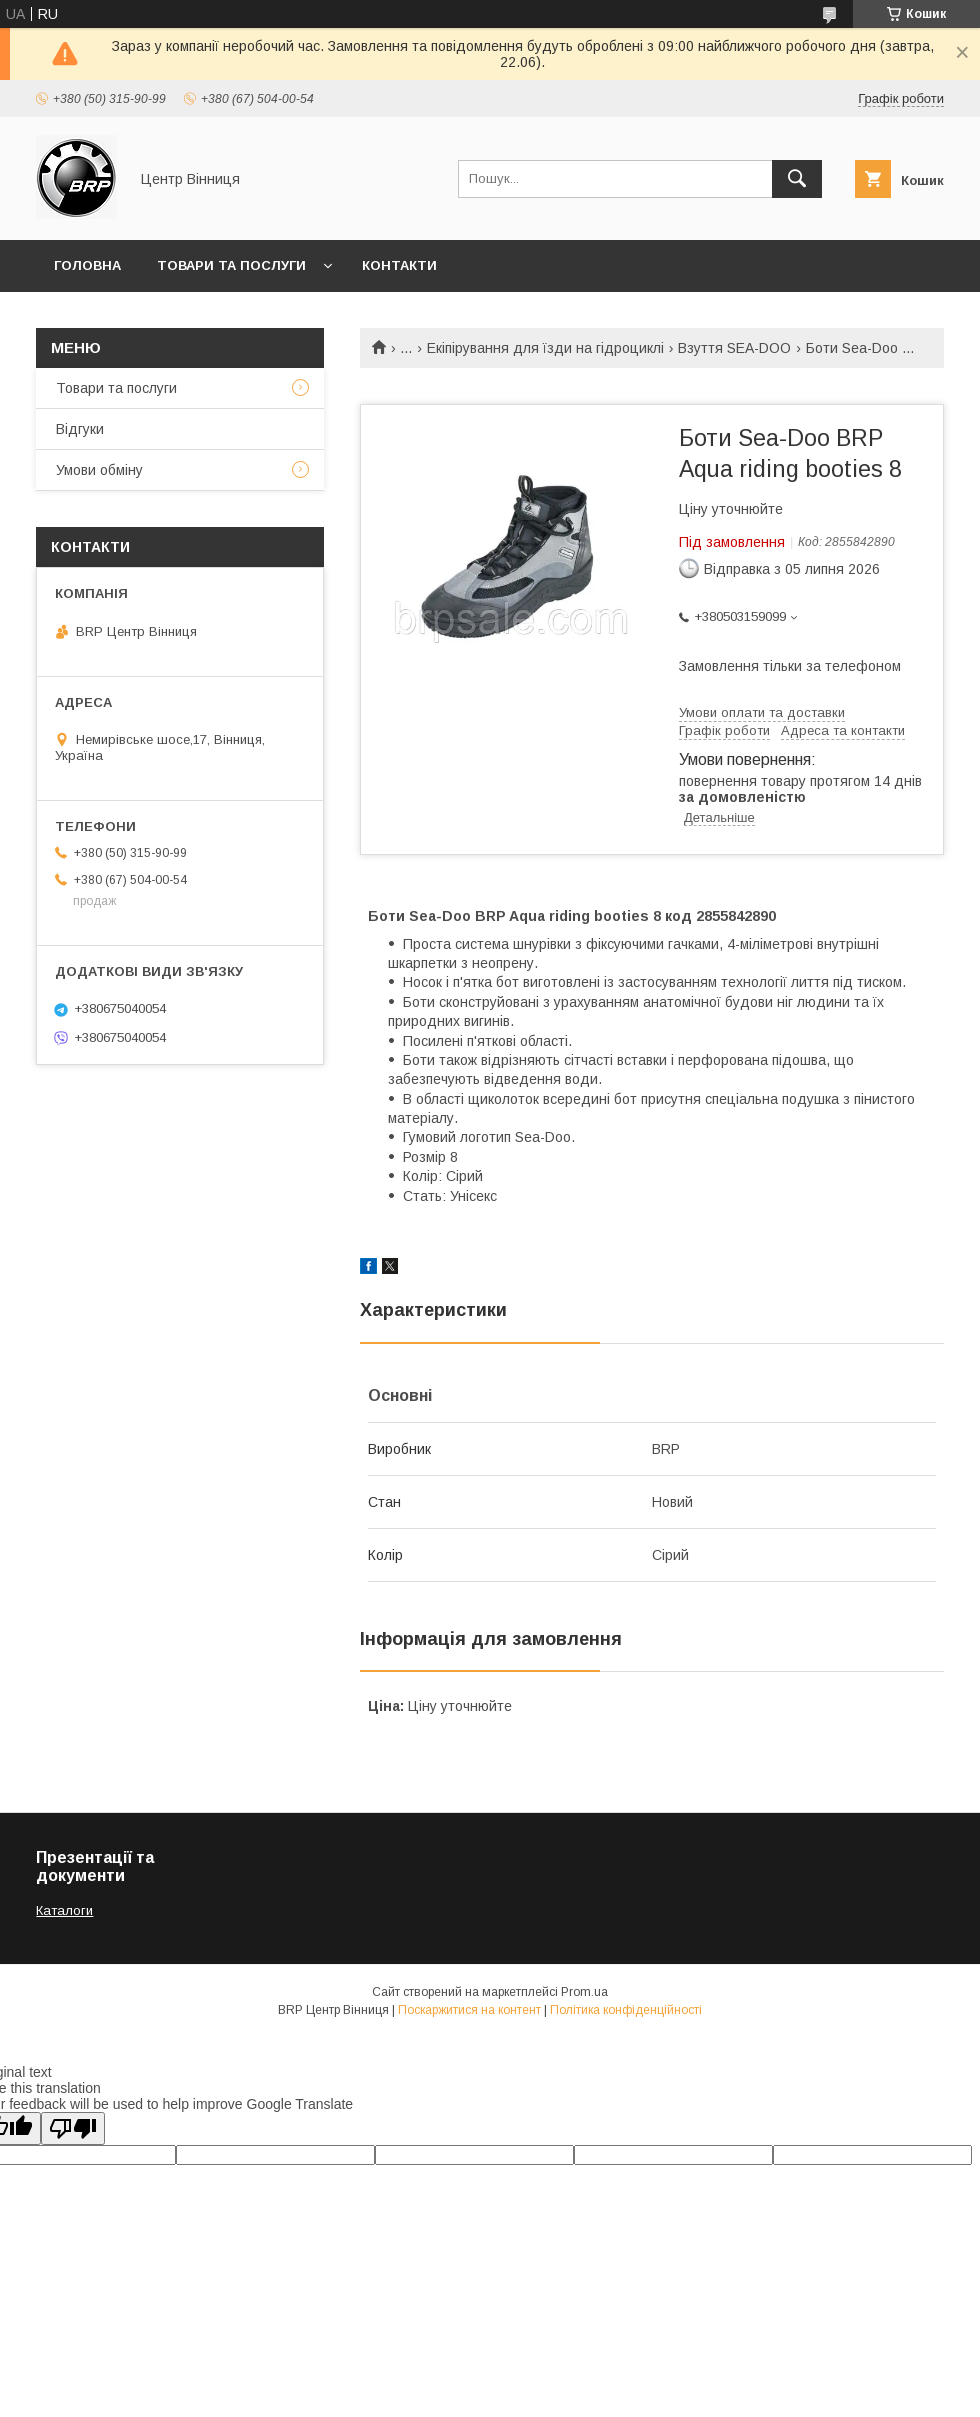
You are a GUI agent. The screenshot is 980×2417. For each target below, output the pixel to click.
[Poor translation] (73, 2128)
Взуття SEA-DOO (734, 348)
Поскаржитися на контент (469, 2010)
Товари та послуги (231, 265)
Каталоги (64, 1910)
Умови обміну (99, 470)
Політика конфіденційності (626, 2010)
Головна (87, 265)
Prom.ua (584, 1992)
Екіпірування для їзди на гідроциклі (545, 348)
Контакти (399, 265)
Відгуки (80, 429)
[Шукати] (797, 179)
